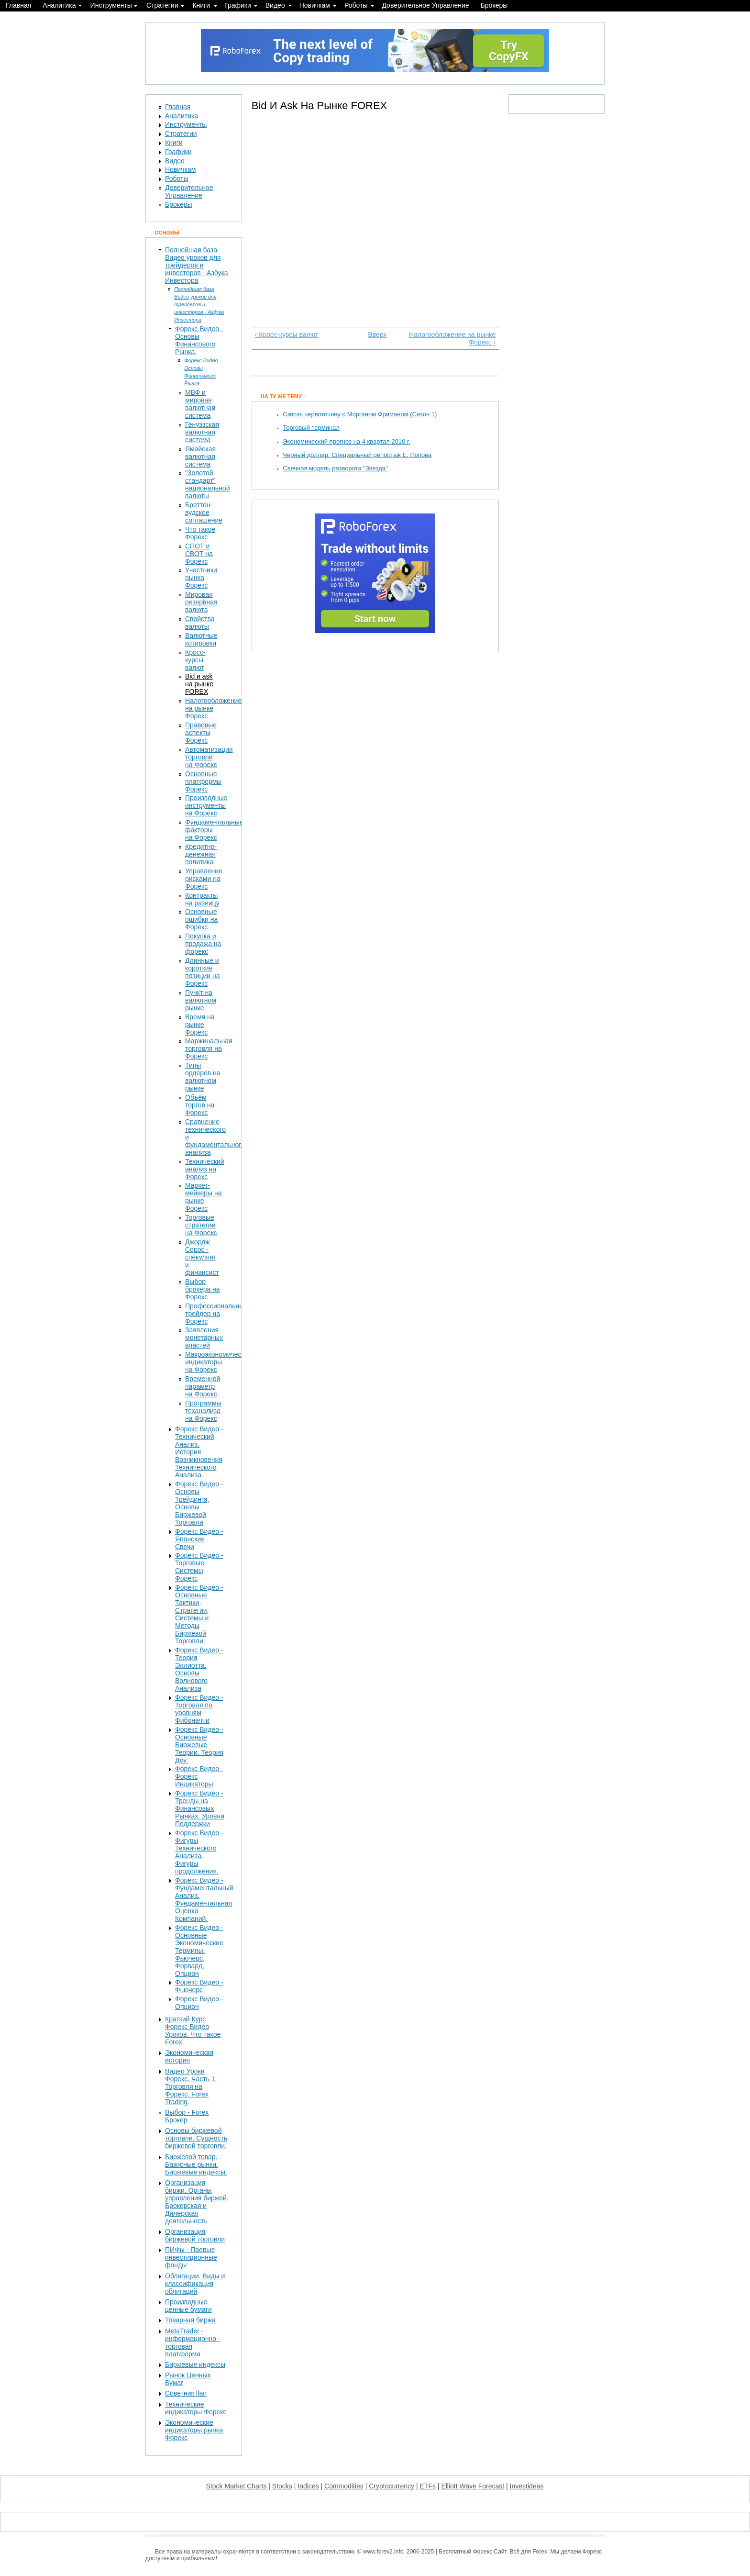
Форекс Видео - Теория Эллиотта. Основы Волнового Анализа (199, 1669)
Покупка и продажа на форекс (203, 943)
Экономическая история (189, 2056)
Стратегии (162, 5)
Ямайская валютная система (200, 456)
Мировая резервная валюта (201, 602)
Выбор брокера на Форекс (202, 1289)
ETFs (428, 2486)
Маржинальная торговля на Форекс (208, 1048)
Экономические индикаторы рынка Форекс (194, 2430)
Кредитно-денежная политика (201, 854)
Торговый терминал (311, 427)
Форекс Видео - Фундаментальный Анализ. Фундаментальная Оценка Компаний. (204, 1899)
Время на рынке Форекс (200, 1024)
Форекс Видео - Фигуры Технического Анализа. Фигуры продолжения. (199, 1852)
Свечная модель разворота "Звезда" (335, 468)
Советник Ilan (186, 2393)
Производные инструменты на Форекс (206, 805)
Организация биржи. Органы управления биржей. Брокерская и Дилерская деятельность (197, 2202)
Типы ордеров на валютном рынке (203, 1076)
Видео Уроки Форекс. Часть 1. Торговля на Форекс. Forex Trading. (191, 2086)
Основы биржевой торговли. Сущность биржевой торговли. (196, 2138)
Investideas (527, 2486)
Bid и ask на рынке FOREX (199, 683)
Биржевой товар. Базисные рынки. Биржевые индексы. (196, 2164)
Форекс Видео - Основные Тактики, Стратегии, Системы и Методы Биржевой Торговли (199, 1614)
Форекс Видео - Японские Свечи (199, 1539)
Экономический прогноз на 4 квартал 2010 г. (346, 441)
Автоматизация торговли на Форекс (208, 757)
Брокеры (494, 5)
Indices (308, 2486)
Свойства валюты (199, 622)
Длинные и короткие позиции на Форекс (202, 972)
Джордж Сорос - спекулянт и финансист (202, 1257)
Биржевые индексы (195, 2364)
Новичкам (314, 5)
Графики (237, 5)
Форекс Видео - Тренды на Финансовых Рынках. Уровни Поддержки (199, 1808)
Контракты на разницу (202, 899)
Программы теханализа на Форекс (203, 1410)
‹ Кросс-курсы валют (287, 334)
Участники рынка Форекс (201, 577)
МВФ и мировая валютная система (200, 404)
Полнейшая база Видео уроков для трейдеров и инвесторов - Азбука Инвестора (196, 265)
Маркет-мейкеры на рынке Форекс (203, 1197)
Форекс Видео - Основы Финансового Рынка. (199, 340)
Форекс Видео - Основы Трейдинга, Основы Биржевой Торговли (199, 1503)
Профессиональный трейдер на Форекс (216, 1313)
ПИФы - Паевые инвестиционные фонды (191, 2257)
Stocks (282, 2486)
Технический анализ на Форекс (204, 1169)
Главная (18, 5)
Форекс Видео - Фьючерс (199, 1986)
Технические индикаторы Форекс (196, 2408)
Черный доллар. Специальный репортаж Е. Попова (357, 454)
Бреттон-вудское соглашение (203, 512)
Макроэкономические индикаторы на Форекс (218, 1361)
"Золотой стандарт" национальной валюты (207, 484)
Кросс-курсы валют (195, 659)
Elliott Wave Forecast (472, 2486)
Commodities (344, 2486)
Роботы (355, 5)
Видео (275, 5)
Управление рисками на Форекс (203, 878)
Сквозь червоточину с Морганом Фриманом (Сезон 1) (360, 414)
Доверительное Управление (425, 5)
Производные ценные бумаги (188, 2305)
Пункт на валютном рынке (200, 1000)
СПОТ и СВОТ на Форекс (199, 553)
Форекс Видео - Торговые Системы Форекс (199, 1566)
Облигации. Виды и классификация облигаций (195, 2283)
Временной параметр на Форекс (202, 1386)
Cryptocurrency (391, 2486)
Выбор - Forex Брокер (187, 2116)
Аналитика (59, 5)
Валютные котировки (201, 639)
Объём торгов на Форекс (199, 1104)
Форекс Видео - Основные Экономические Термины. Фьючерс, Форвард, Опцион (199, 1950)
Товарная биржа (190, 2320)
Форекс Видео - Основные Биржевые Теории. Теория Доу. (199, 1745)
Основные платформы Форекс (203, 781)
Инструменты (111, 5)
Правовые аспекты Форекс (201, 732)
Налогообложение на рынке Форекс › (452, 338)
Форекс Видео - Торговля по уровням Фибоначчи (199, 1709)
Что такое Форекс (200, 533)
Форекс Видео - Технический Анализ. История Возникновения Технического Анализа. (199, 1452)
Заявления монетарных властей (204, 1337)
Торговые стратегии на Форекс (201, 1225)
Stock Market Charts (236, 2486)
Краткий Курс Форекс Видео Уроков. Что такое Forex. (193, 2030)
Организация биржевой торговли (195, 2235)
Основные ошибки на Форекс (201, 919)
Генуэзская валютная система (202, 432)
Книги (201, 5)
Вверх (372, 334)
